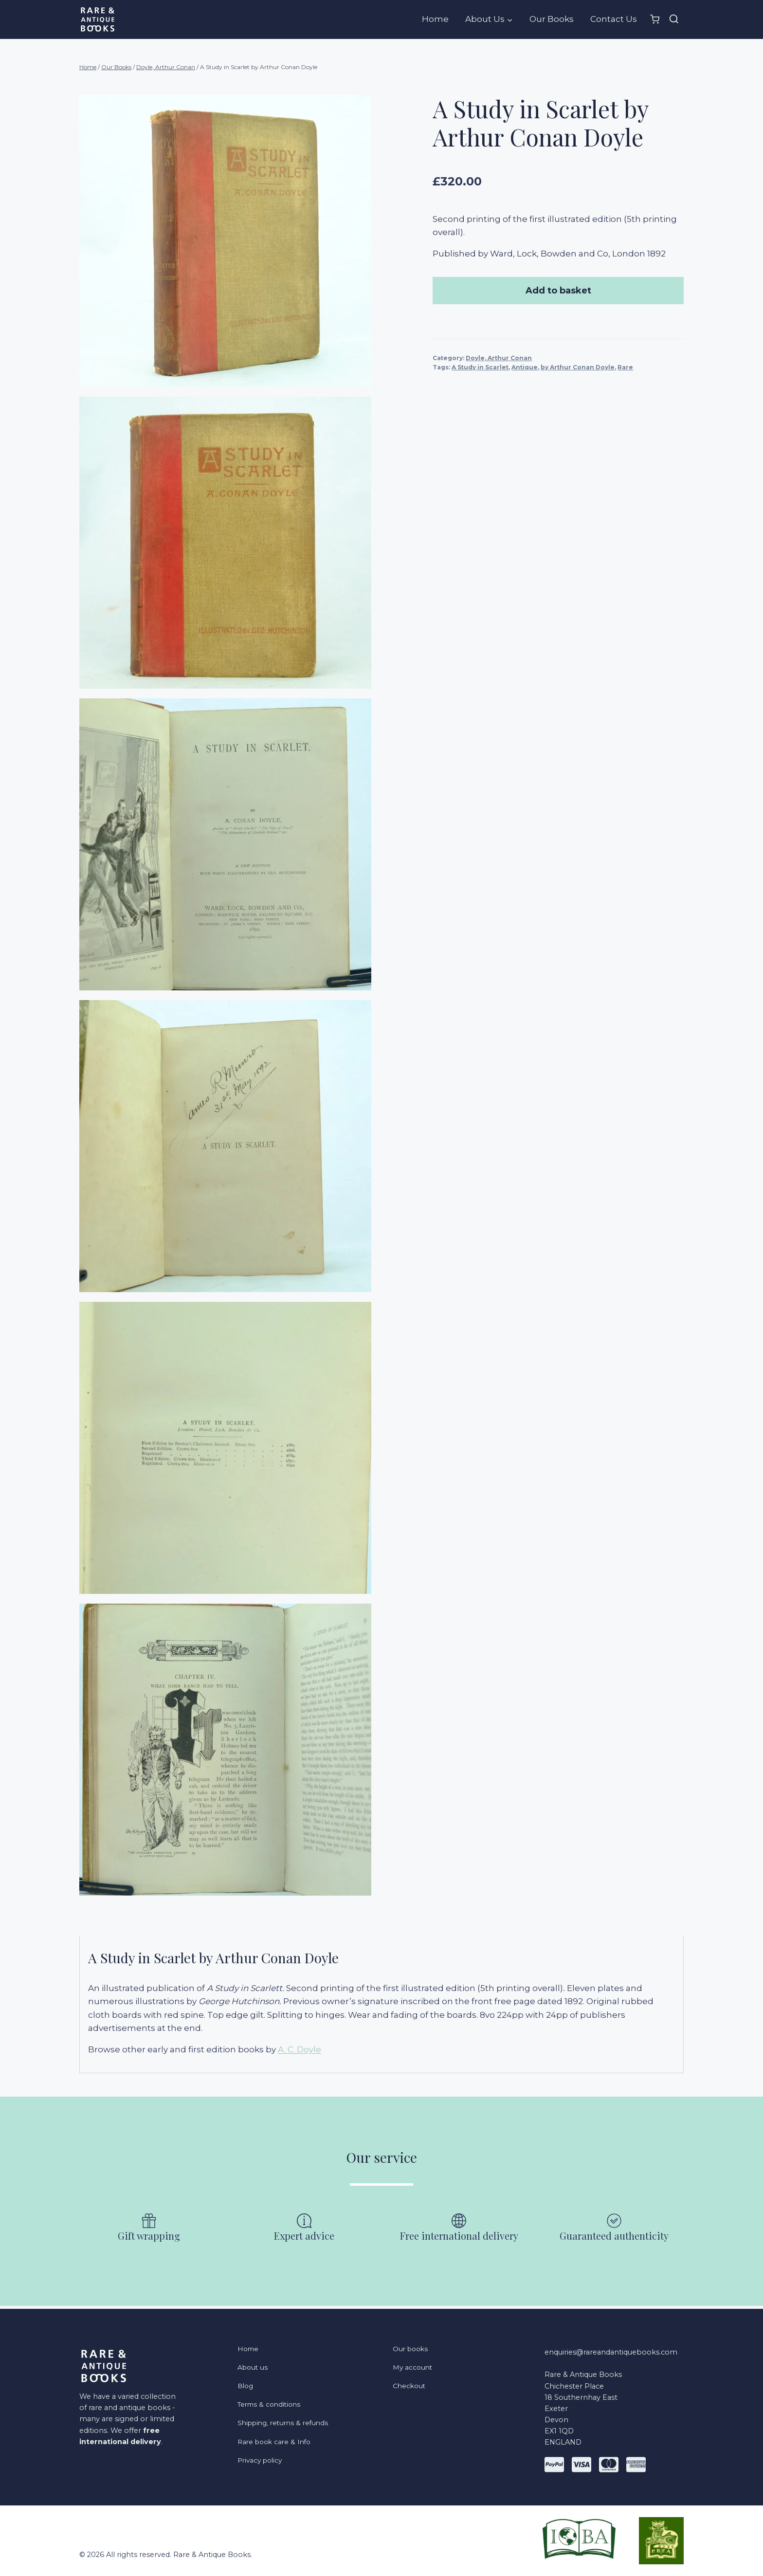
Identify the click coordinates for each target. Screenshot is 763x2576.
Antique (531, 367)
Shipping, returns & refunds (286, 2425)
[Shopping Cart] (654, 19)
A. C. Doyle (299, 2049)
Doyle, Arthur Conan (505, 358)
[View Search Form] (674, 19)
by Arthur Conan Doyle (584, 367)
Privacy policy (262, 2464)
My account (413, 2366)
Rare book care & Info (277, 2444)
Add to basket (561, 290)
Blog (246, 2385)
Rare (631, 367)
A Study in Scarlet (486, 367)
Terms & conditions (272, 2405)
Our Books (551, 19)
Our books (412, 2346)
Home (435, 19)
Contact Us (613, 19)
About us (254, 2366)
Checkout (410, 2385)
